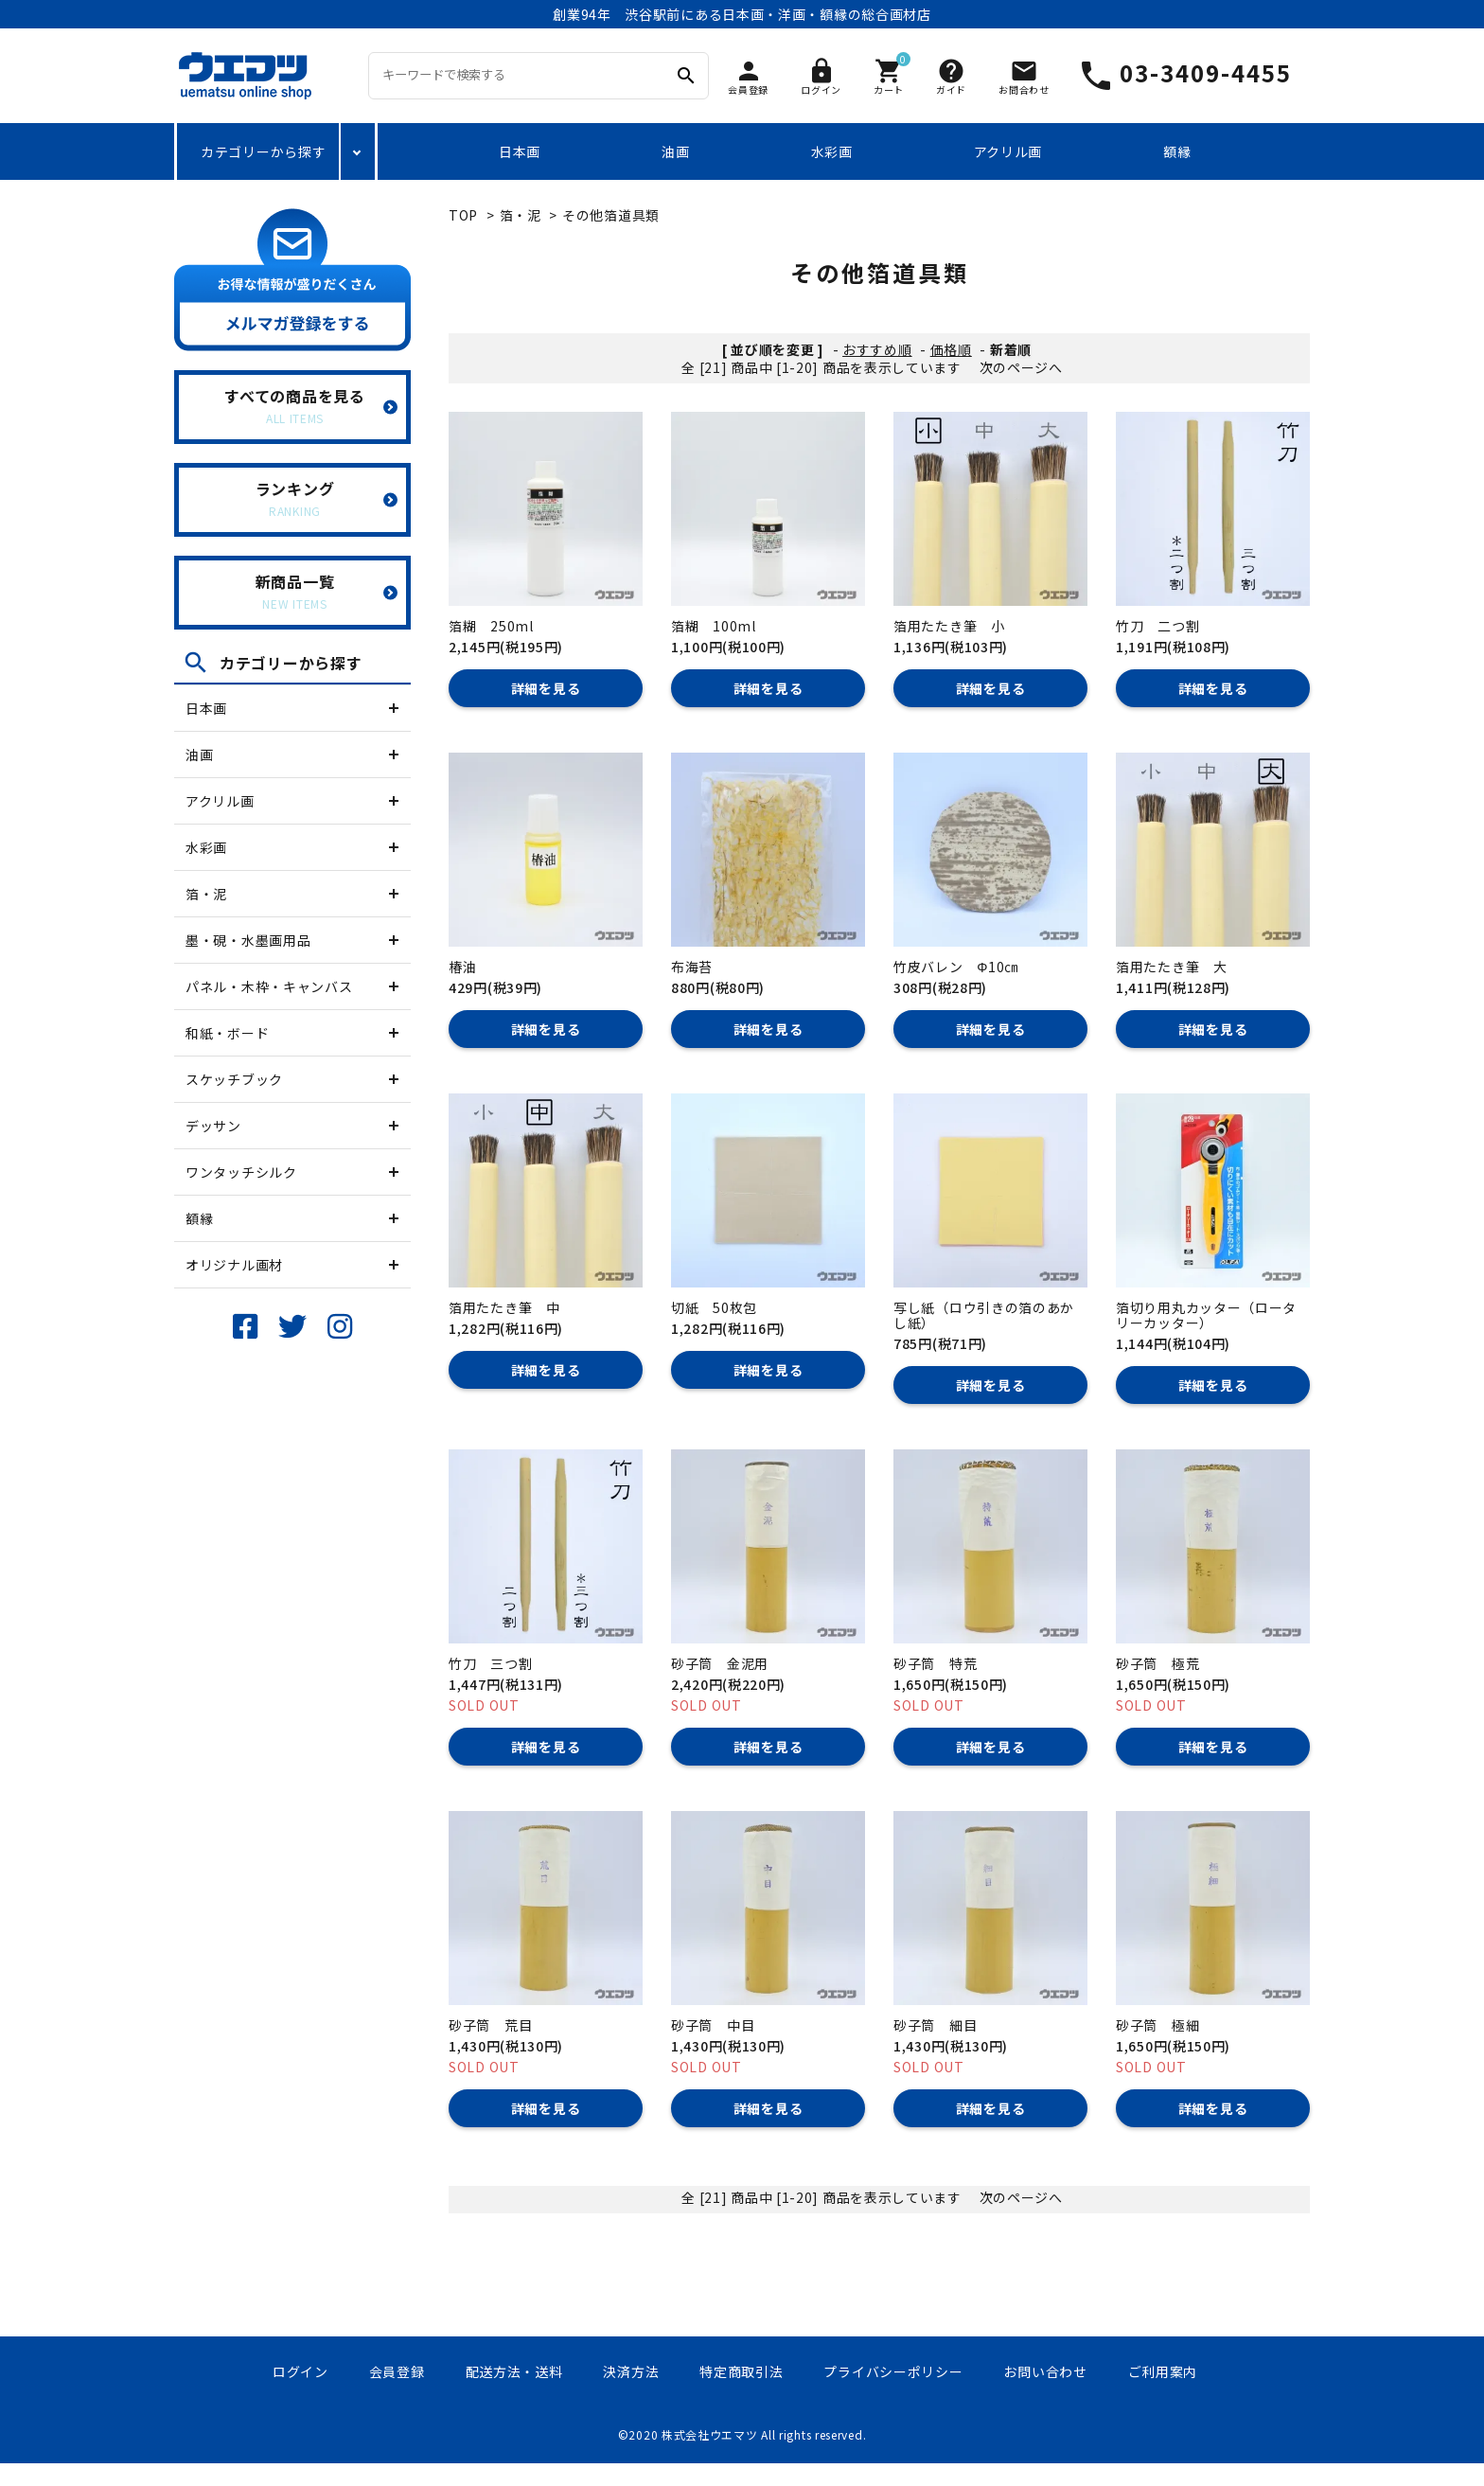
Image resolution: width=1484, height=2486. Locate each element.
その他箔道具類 (611, 214)
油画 (675, 151)
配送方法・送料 (514, 2371)
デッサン (213, 1125)
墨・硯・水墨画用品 (248, 940)
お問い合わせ (1044, 2371)
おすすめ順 (877, 349)
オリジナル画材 (234, 1264)
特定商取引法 (741, 2371)
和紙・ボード (227, 1032)
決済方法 (631, 2371)
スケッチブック (234, 1079)
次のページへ (1021, 367)
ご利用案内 (1163, 2371)
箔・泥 (206, 893)
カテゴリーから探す (263, 151)
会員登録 (397, 2371)
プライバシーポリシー (893, 2371)
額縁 (1177, 151)
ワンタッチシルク (241, 1172)
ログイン (300, 2371)
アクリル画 (1008, 151)
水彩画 (832, 151)
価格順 (951, 349)
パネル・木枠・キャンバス (269, 986)
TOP (463, 214)
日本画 (519, 151)
